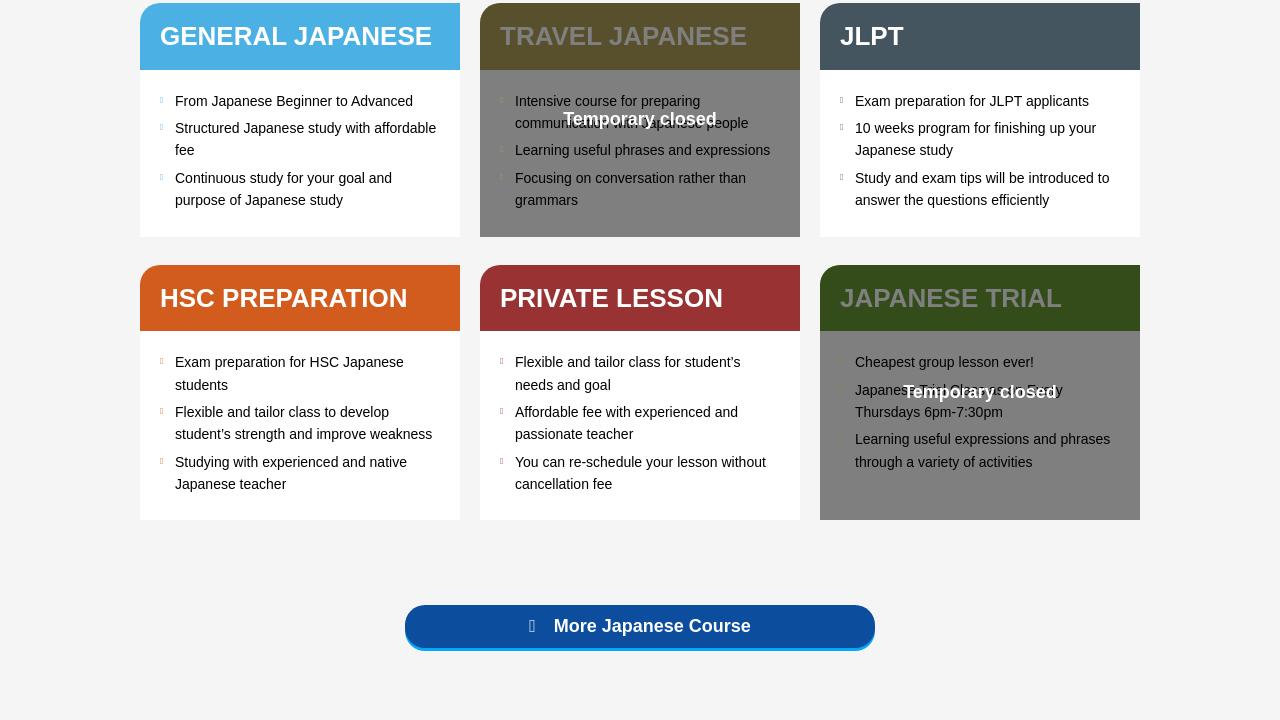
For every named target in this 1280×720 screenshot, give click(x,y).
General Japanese (296, 36)
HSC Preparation (284, 298)
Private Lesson (611, 298)
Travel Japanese (623, 36)
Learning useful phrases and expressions (642, 150)
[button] (640, 626)
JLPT (872, 36)
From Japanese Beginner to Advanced (294, 101)
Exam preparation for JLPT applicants (972, 101)
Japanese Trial (951, 298)
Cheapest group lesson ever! (944, 362)
